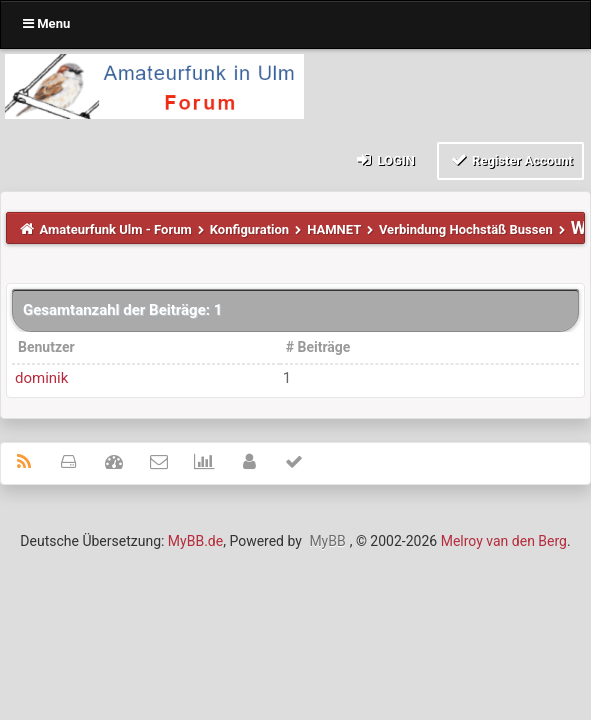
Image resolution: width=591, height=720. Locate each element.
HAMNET (334, 229)
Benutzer (46, 347)
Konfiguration (249, 229)
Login (384, 159)
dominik (41, 378)
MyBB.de (195, 541)
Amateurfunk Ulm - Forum (116, 229)
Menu (46, 23)
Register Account (510, 159)
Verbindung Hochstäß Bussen (466, 229)
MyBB (327, 541)
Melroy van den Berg (504, 541)
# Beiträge (318, 347)
